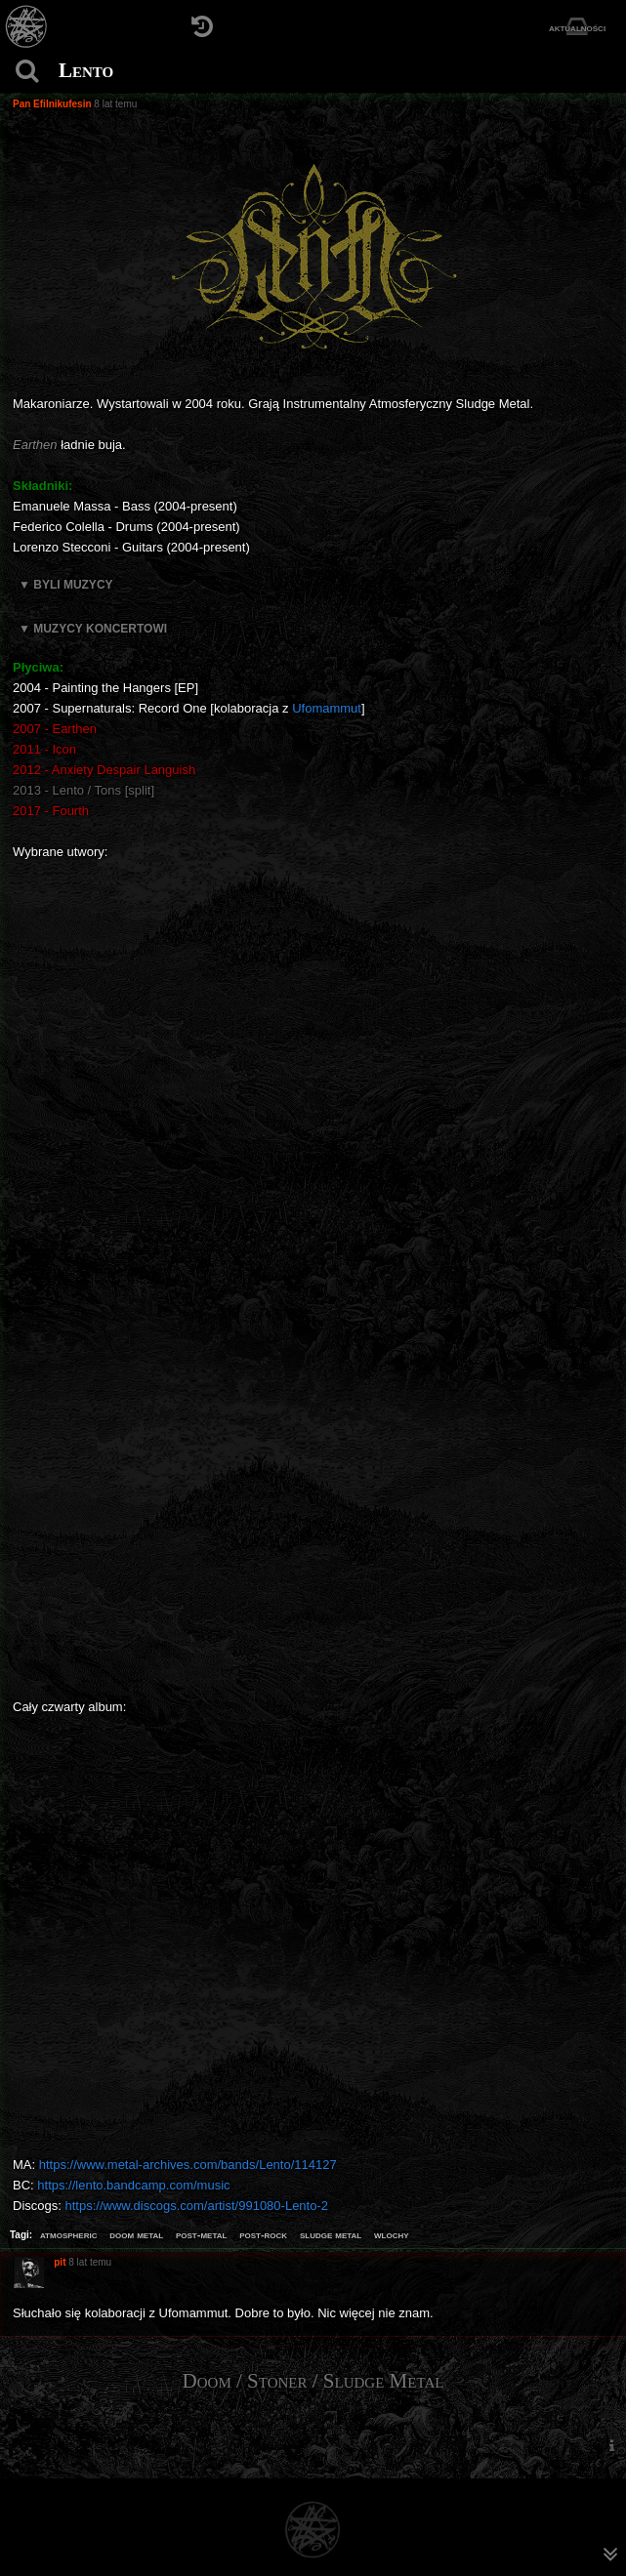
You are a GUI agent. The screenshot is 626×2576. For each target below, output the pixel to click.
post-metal (201, 2234)
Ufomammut (326, 708)
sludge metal (330, 2234)
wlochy (391, 2234)
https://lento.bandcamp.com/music (133, 2185)
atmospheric (69, 2234)
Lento (86, 70)
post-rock (263, 2234)
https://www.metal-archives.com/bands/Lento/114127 (188, 2164)
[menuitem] (611, 2445)
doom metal (136, 2234)
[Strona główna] (27, 27)
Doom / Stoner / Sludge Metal (313, 2380)
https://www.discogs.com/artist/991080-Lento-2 (196, 2205)
